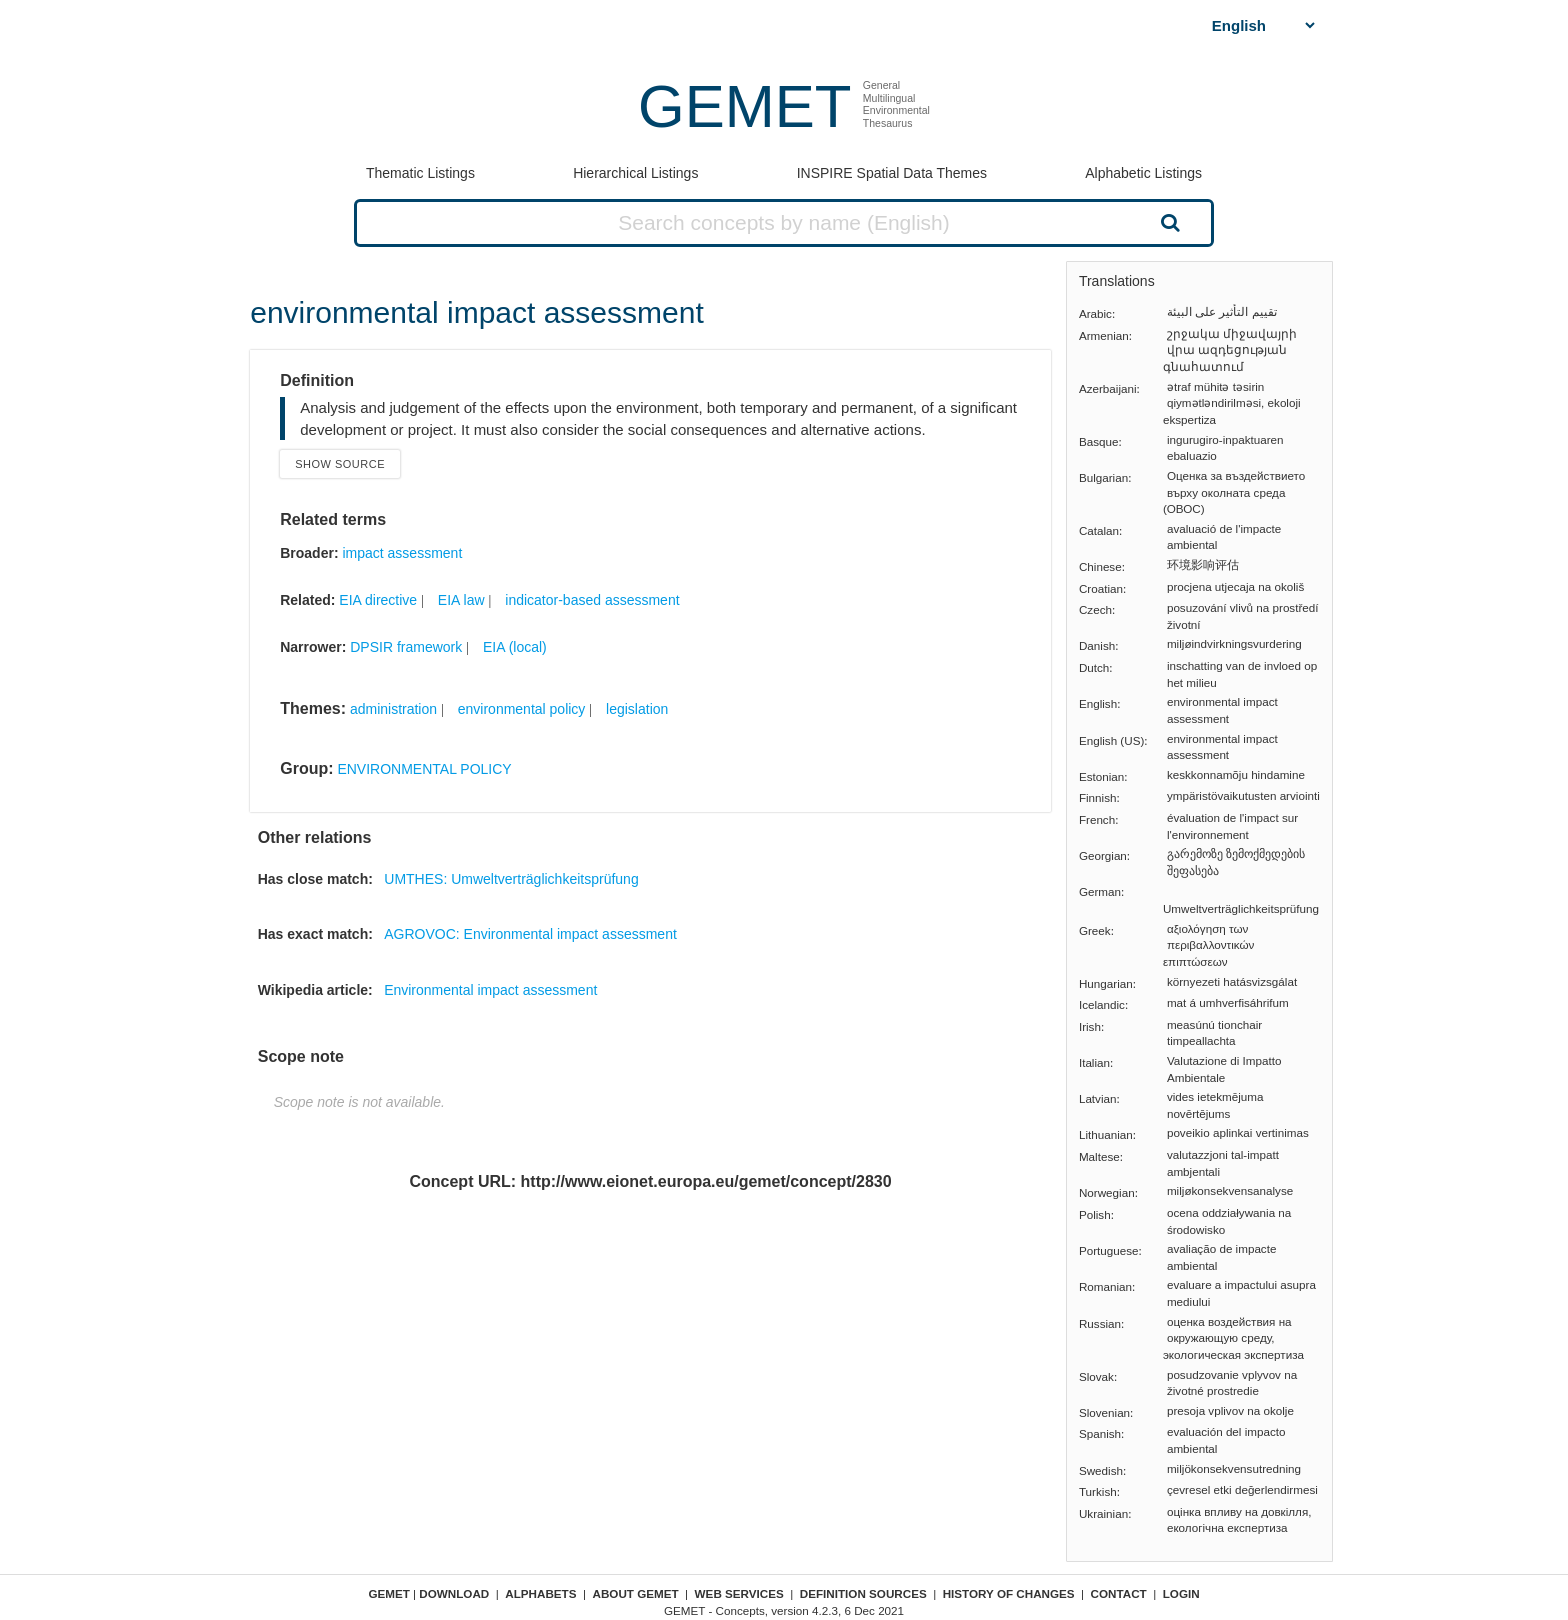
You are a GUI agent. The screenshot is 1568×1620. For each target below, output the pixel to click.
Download (454, 1593)
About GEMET (636, 1593)
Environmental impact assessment (490, 990)
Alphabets (540, 1593)
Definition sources (863, 1593)
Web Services (739, 1593)
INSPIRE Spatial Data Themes (892, 173)
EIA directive (378, 600)
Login (1181, 1593)
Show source (340, 464)
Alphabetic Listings (1143, 173)
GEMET (744, 106)
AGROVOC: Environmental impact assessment (530, 934)
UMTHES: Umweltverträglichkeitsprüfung (511, 879)
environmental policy (522, 709)
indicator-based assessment (592, 600)
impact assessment (402, 553)
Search (1168, 222)
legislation (637, 709)
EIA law (461, 600)
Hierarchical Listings (635, 173)
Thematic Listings (420, 173)
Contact (1119, 1593)
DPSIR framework (406, 647)
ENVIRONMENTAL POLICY (424, 769)
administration (393, 709)
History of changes (1009, 1593)
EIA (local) (515, 647)
